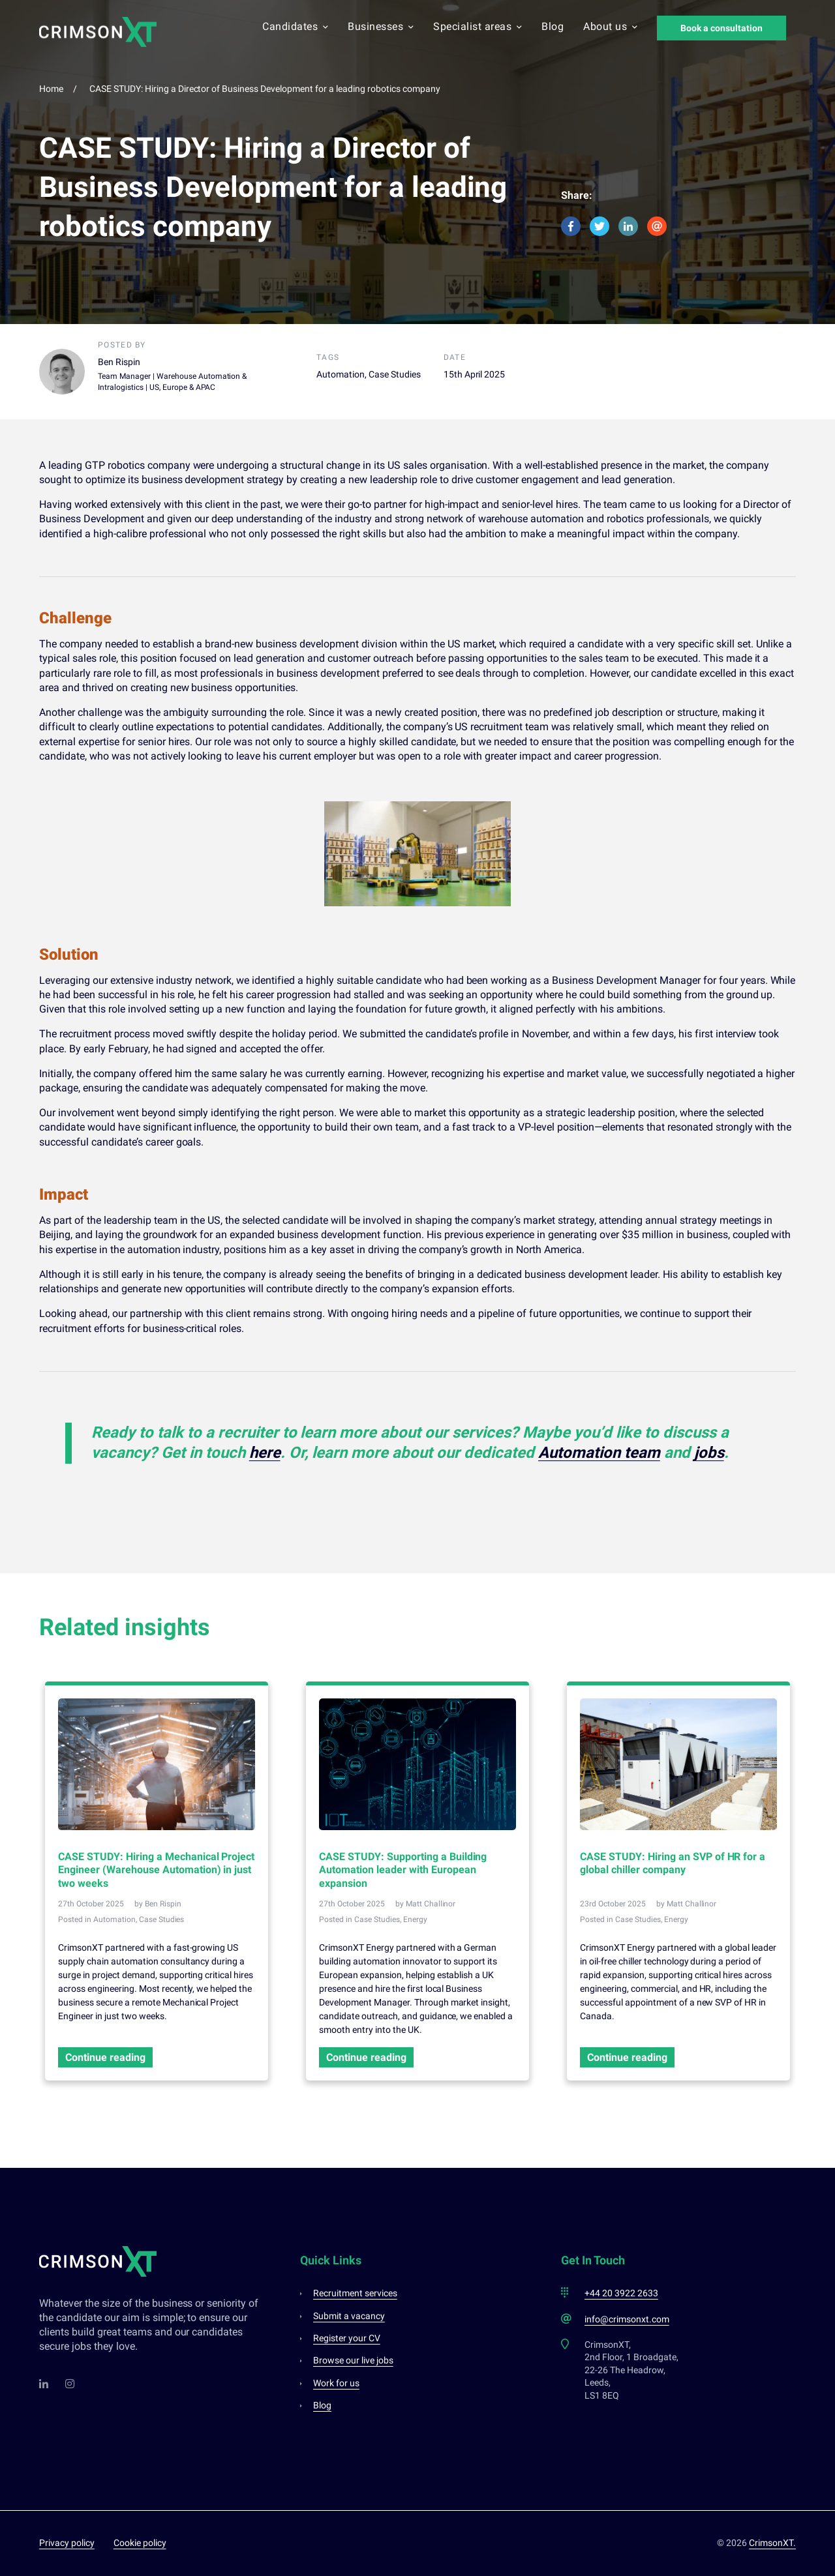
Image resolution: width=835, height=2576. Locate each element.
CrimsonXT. (772, 2543)
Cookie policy (140, 2543)
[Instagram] (70, 2383)
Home (51, 88)
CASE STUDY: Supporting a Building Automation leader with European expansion (403, 1870)
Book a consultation (721, 28)
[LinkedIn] (44, 2383)
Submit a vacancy (349, 2316)
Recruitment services (355, 2293)
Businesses (381, 27)
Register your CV (346, 2338)
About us (610, 27)
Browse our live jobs (353, 2360)
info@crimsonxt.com (626, 2319)
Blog (552, 27)
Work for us (336, 2383)
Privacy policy (67, 2543)
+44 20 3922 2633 (621, 2293)
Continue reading (105, 2057)
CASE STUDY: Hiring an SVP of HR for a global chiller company (672, 1863)
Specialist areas (477, 27)
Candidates (295, 27)
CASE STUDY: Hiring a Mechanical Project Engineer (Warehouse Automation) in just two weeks (156, 1870)
